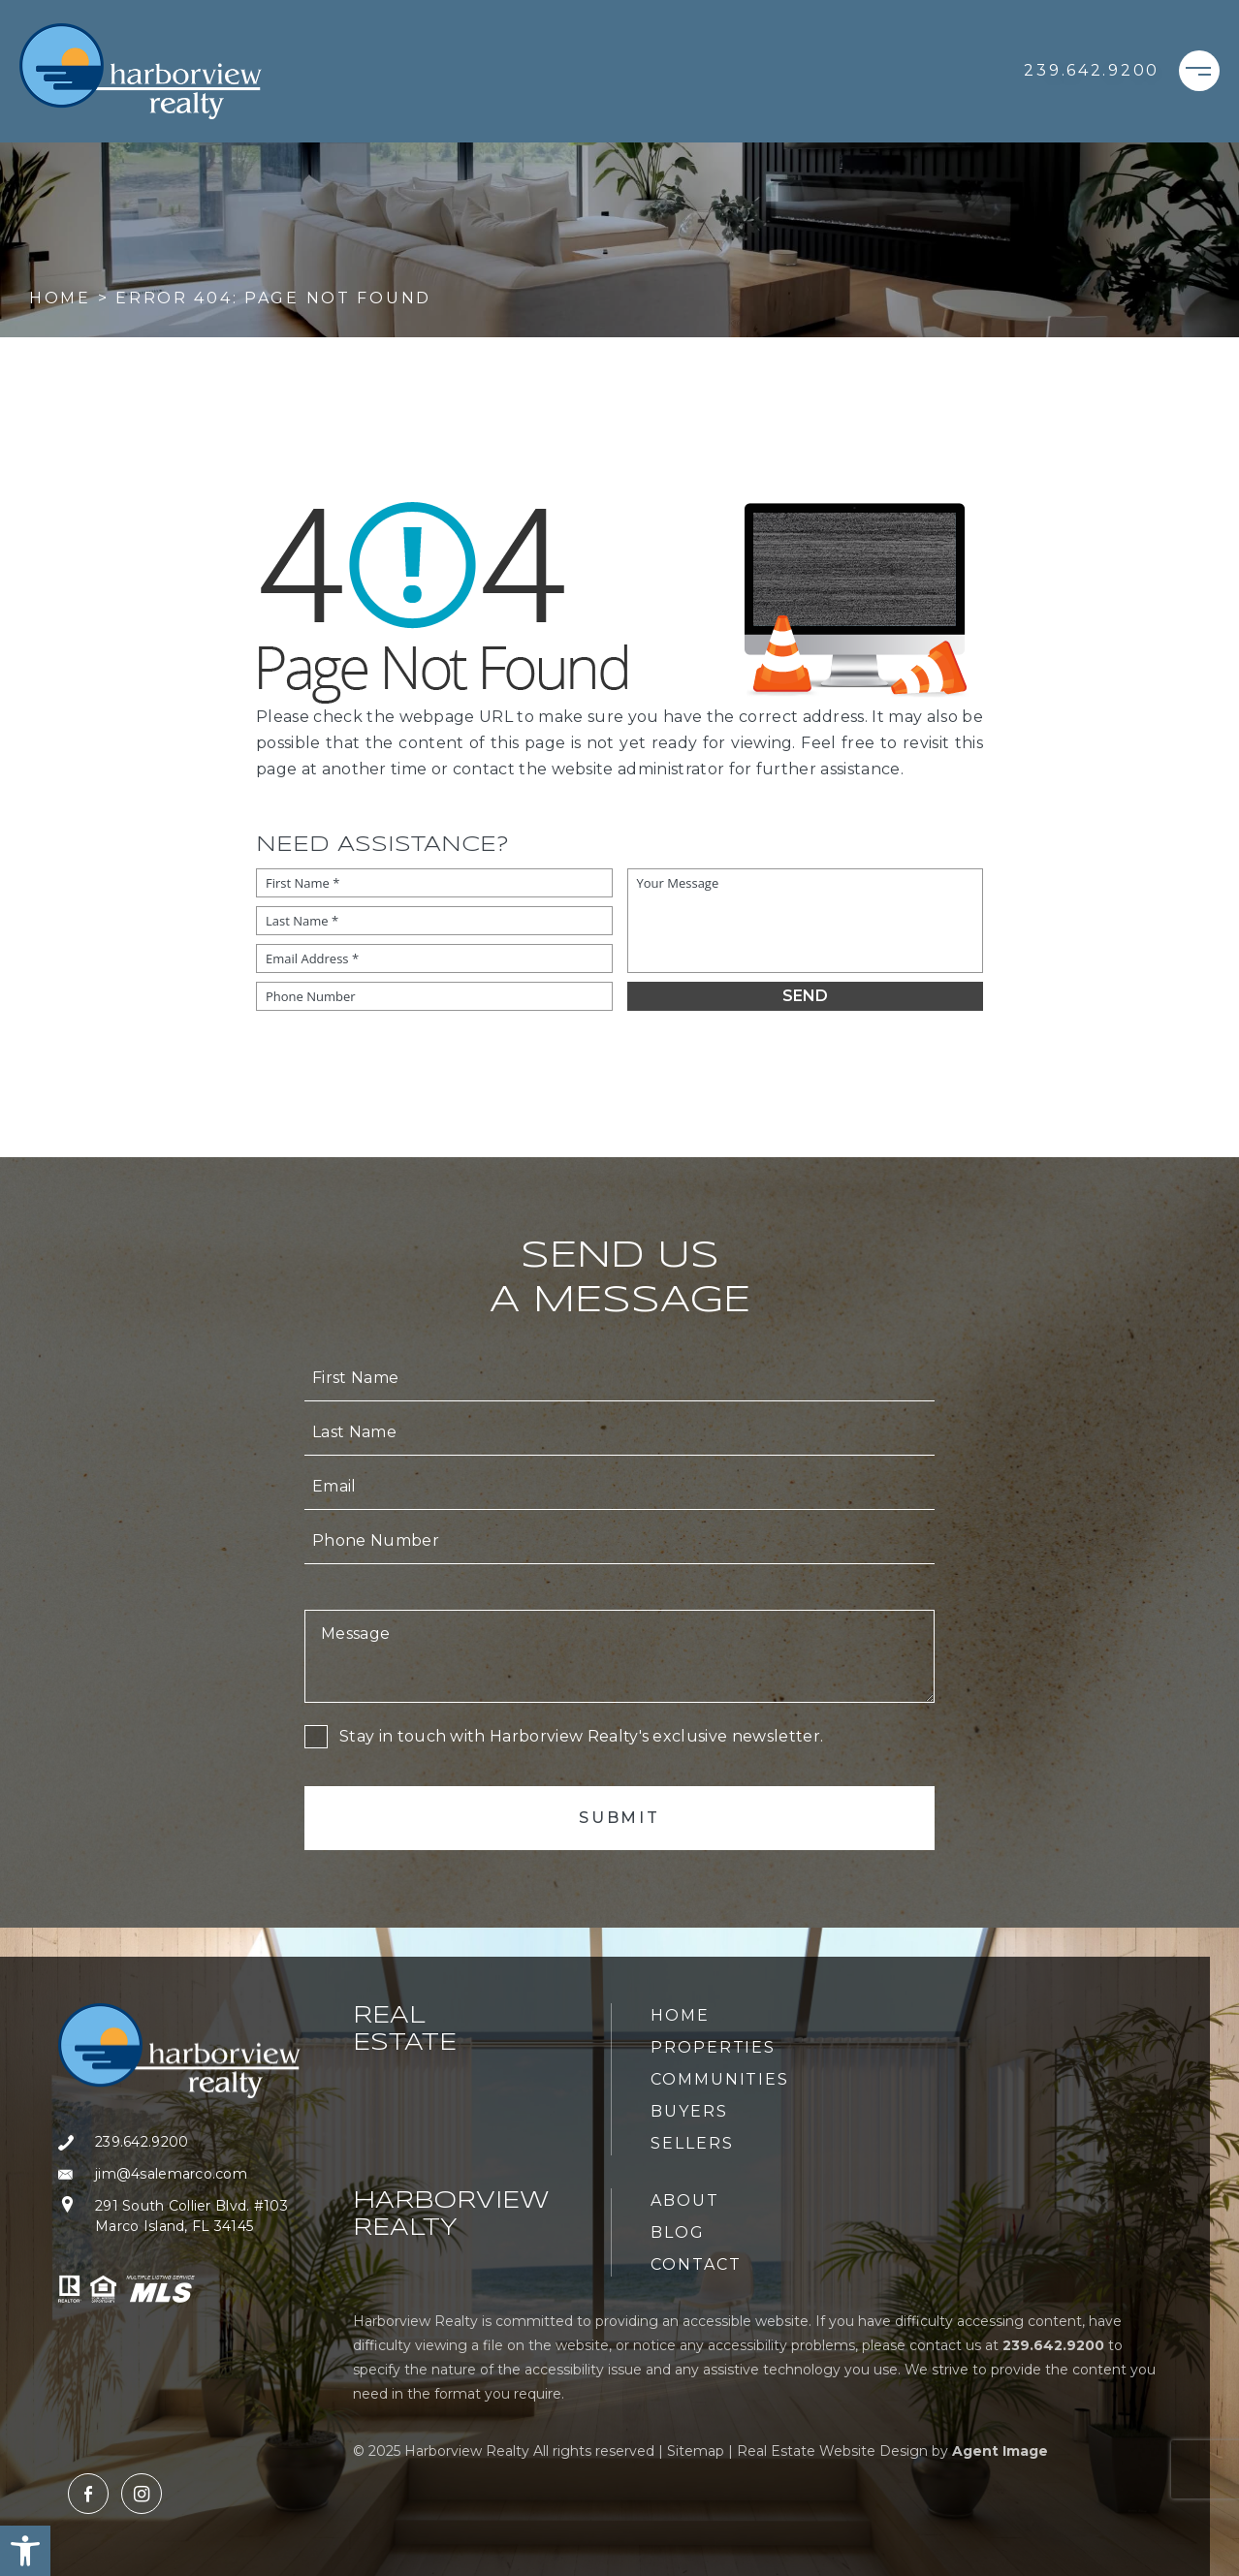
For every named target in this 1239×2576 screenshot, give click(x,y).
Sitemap (695, 2451)
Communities (720, 2079)
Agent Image (1000, 2451)
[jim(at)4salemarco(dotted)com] (179, 2174)
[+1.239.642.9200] (1092, 70)
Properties (713, 2047)
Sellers (692, 2143)
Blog (678, 2232)
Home (680, 2015)
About (685, 2200)
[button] (25, 2551)
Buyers (689, 2111)
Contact (696, 2264)
